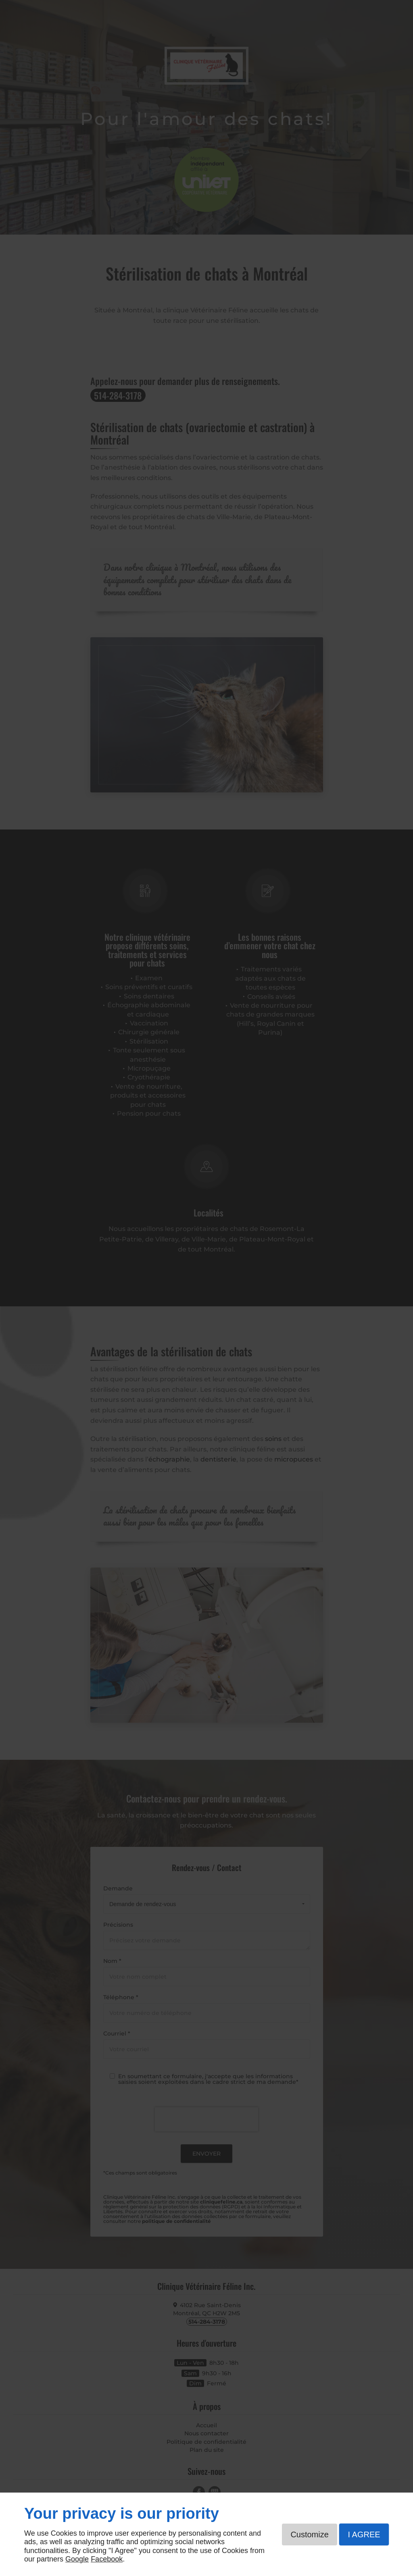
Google (77, 2559)
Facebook (107, 2559)
